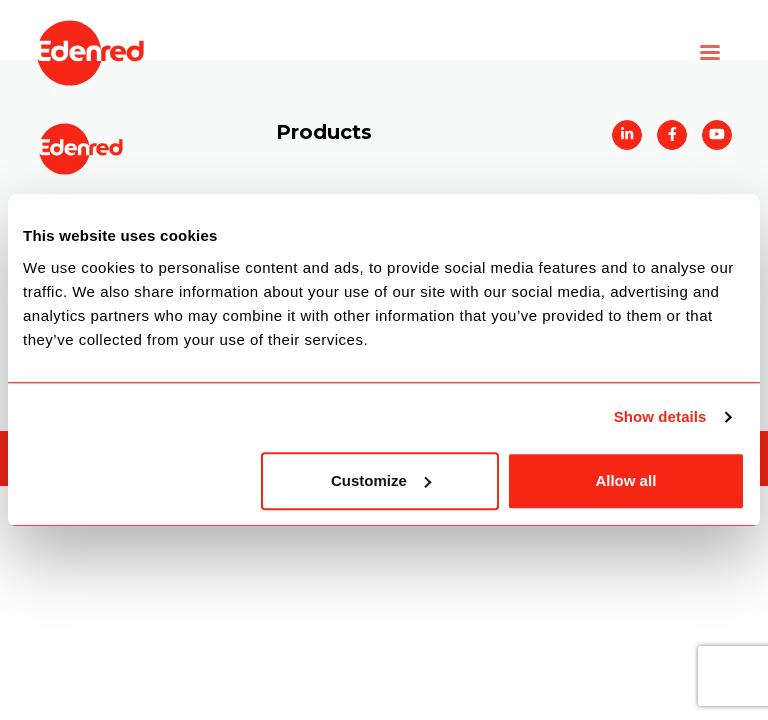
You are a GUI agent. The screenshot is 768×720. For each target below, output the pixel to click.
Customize (381, 480)
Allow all (625, 480)
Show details (660, 416)
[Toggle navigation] (710, 52)
